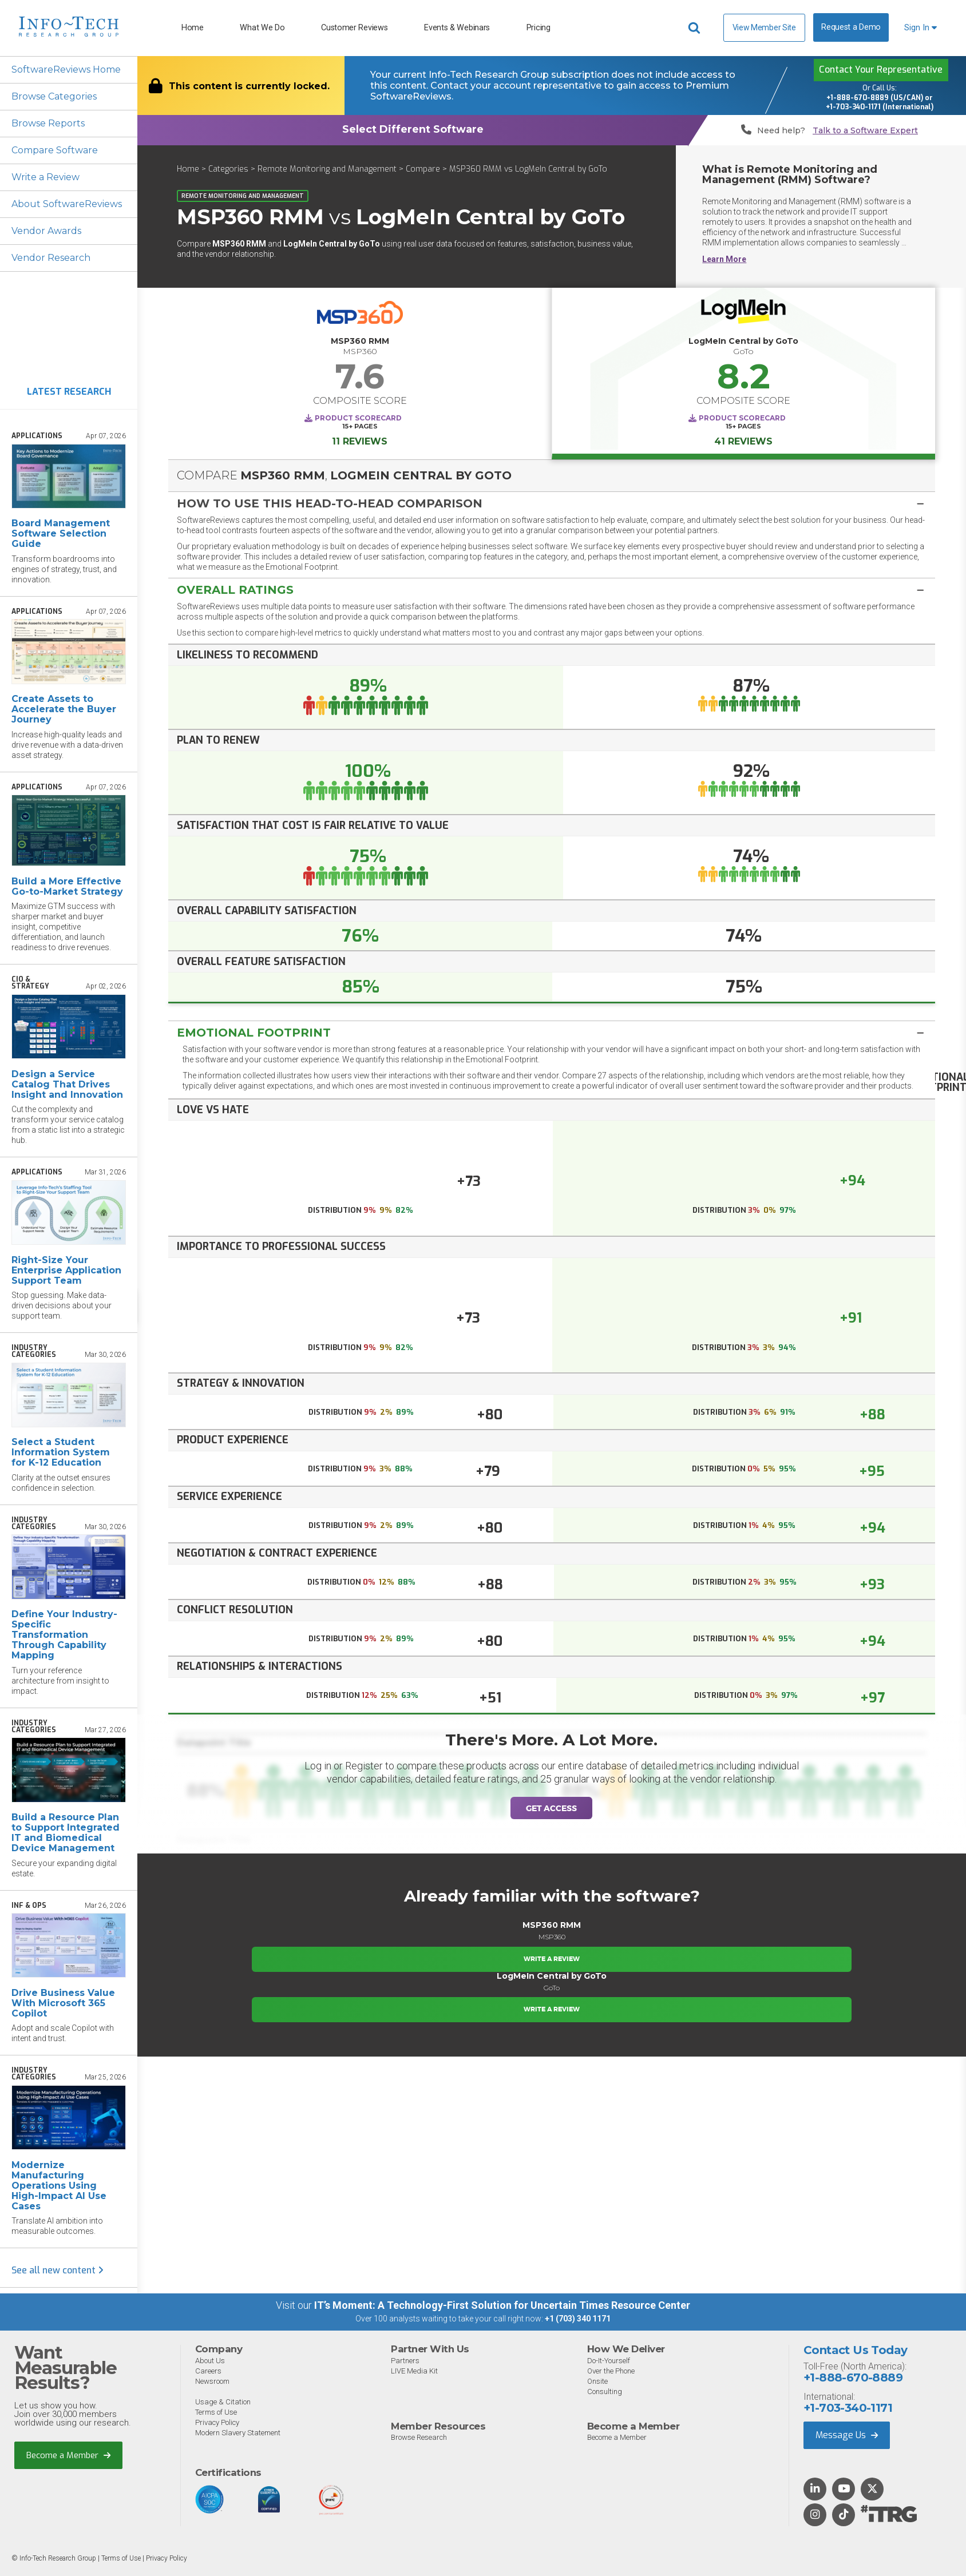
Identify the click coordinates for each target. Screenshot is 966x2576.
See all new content (57, 2270)
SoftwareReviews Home (66, 69)
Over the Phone (611, 2371)
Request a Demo (851, 27)
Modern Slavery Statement (237, 2432)
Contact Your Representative (881, 69)
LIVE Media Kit (414, 2371)
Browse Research (419, 2437)
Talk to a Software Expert (865, 131)
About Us (210, 2360)
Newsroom (212, 2381)
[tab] (551, 503)
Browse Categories (54, 96)
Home (192, 28)
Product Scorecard (358, 418)
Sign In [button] (920, 28)
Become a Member (68, 2455)
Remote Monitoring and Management (327, 169)
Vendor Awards (46, 230)
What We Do (262, 28)
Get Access (551, 1808)
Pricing (538, 28)
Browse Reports (48, 123)
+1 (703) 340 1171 (578, 2318)
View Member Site (764, 27)
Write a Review (45, 177)
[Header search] (696, 28)
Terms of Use (216, 2412)
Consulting (604, 2391)
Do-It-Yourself (608, 2360)
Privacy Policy (217, 2422)
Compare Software (54, 150)
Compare (423, 169)
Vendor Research (50, 257)
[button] (551, 503)
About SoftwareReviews (66, 204)
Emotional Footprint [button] (254, 1032)
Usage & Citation (223, 2402)
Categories (228, 169)
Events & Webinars (457, 28)
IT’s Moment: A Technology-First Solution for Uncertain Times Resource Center (502, 2305)
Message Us (846, 2435)
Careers (208, 2371)
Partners (405, 2360)
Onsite (597, 2381)
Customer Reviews (354, 28)
